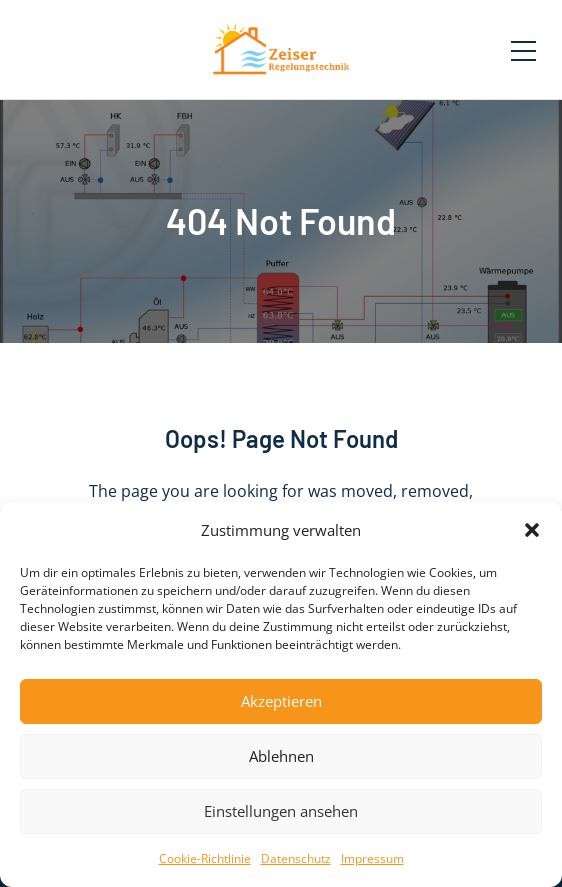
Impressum (372, 858)
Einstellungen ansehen (281, 811)
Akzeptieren (281, 701)
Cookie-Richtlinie (205, 858)
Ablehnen (281, 756)
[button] (532, 530)
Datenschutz (296, 858)
